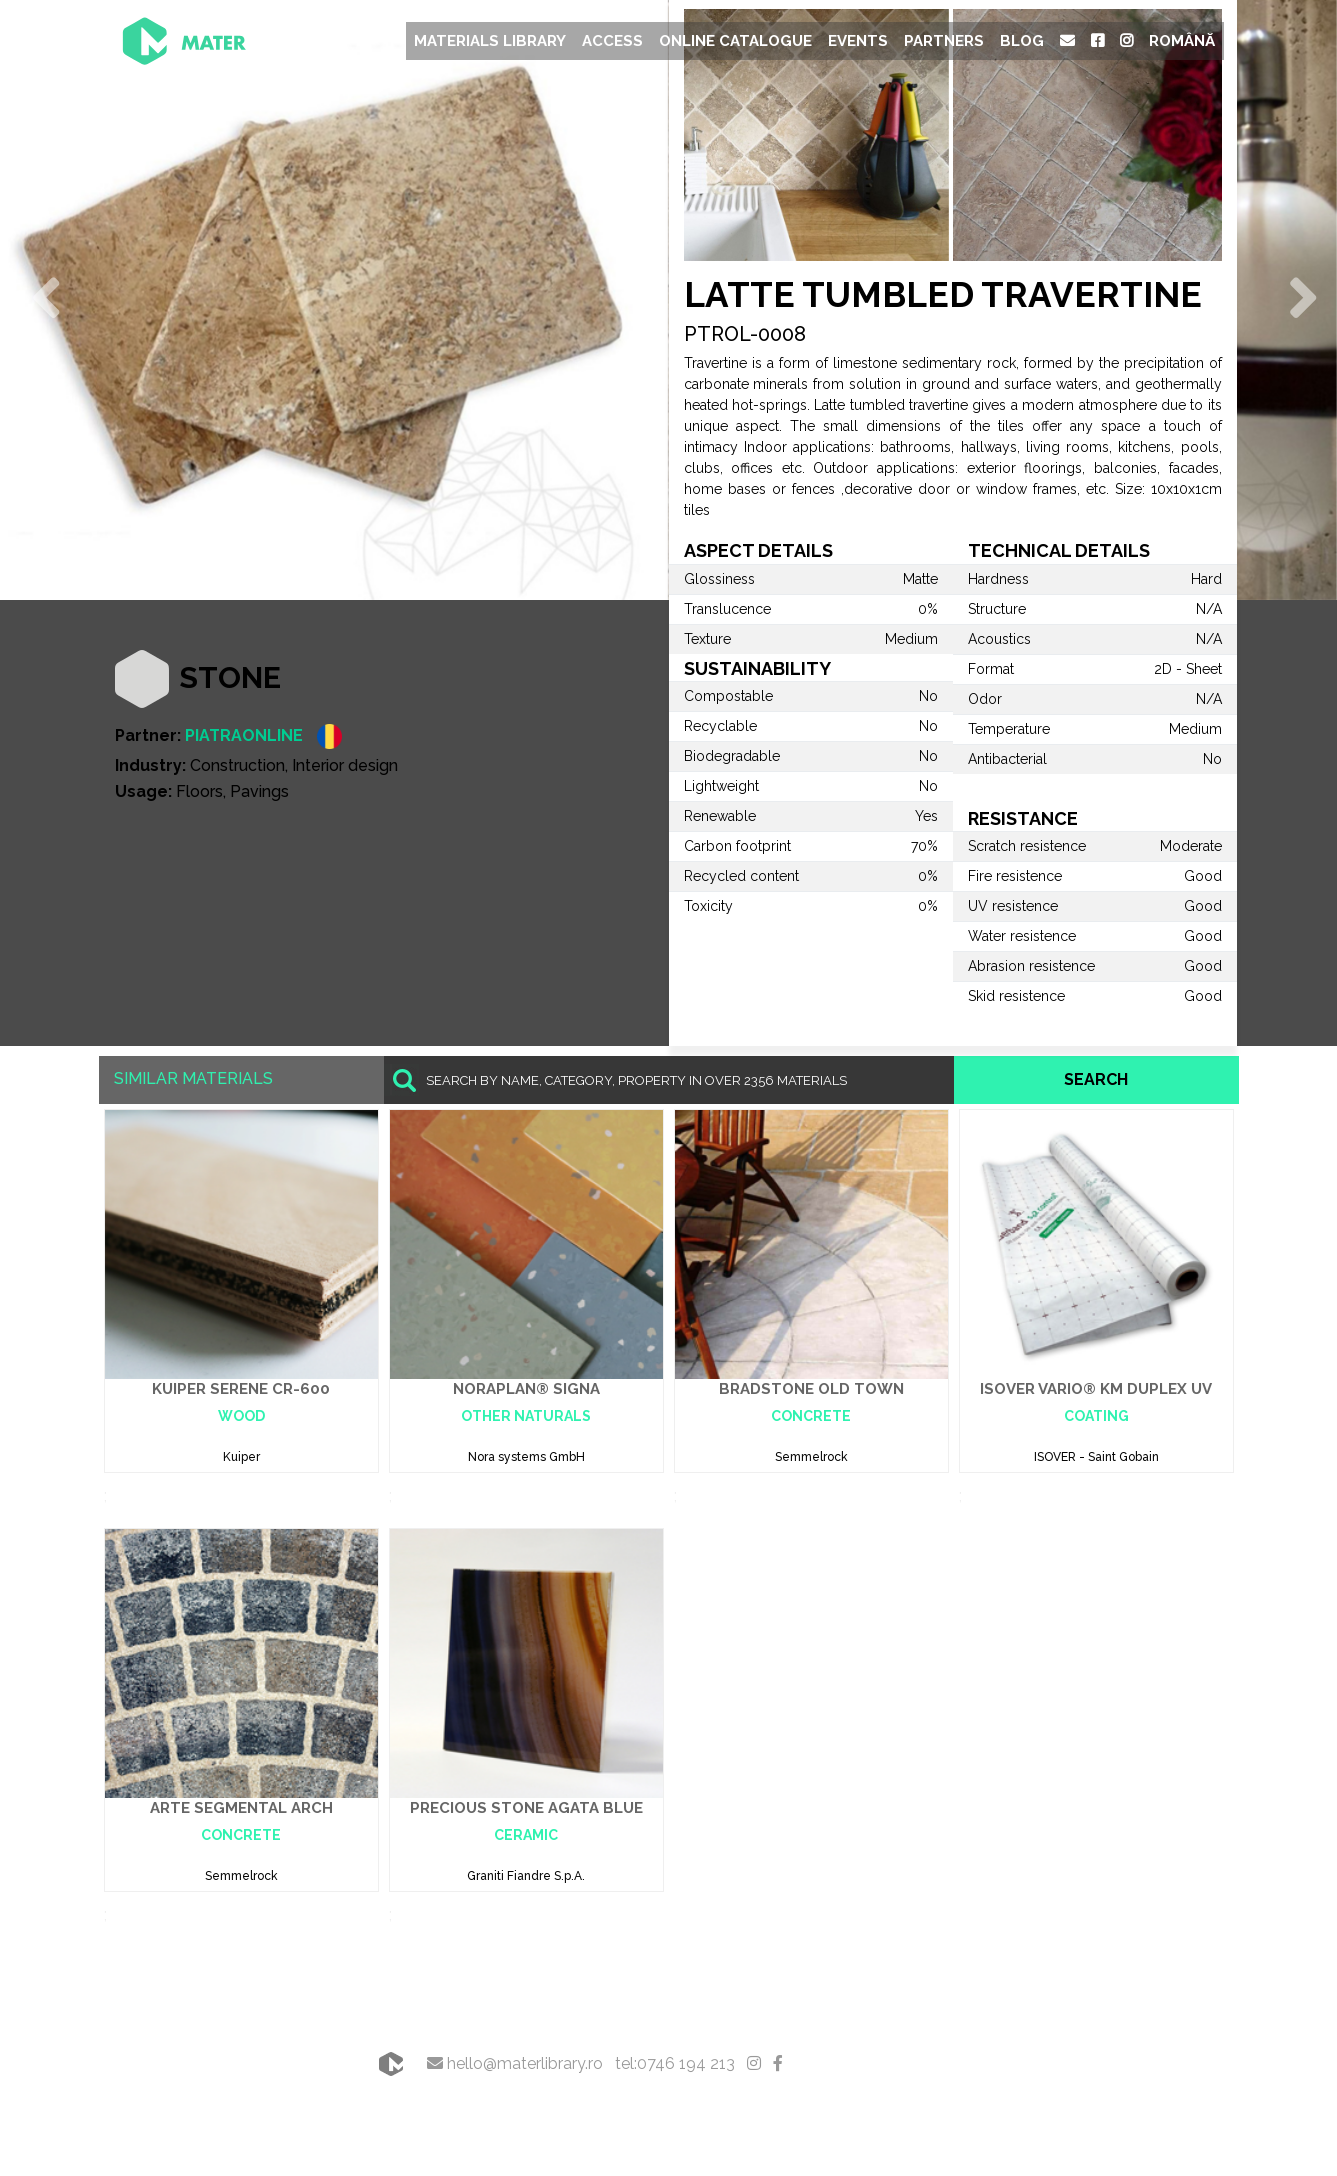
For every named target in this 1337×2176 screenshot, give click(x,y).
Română (1182, 41)
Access (612, 41)
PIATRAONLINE (244, 735)
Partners (944, 41)
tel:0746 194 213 (675, 2063)
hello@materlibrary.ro (515, 2063)
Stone (230, 677)
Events (858, 41)
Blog (1022, 41)
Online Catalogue (735, 41)
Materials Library (490, 41)
